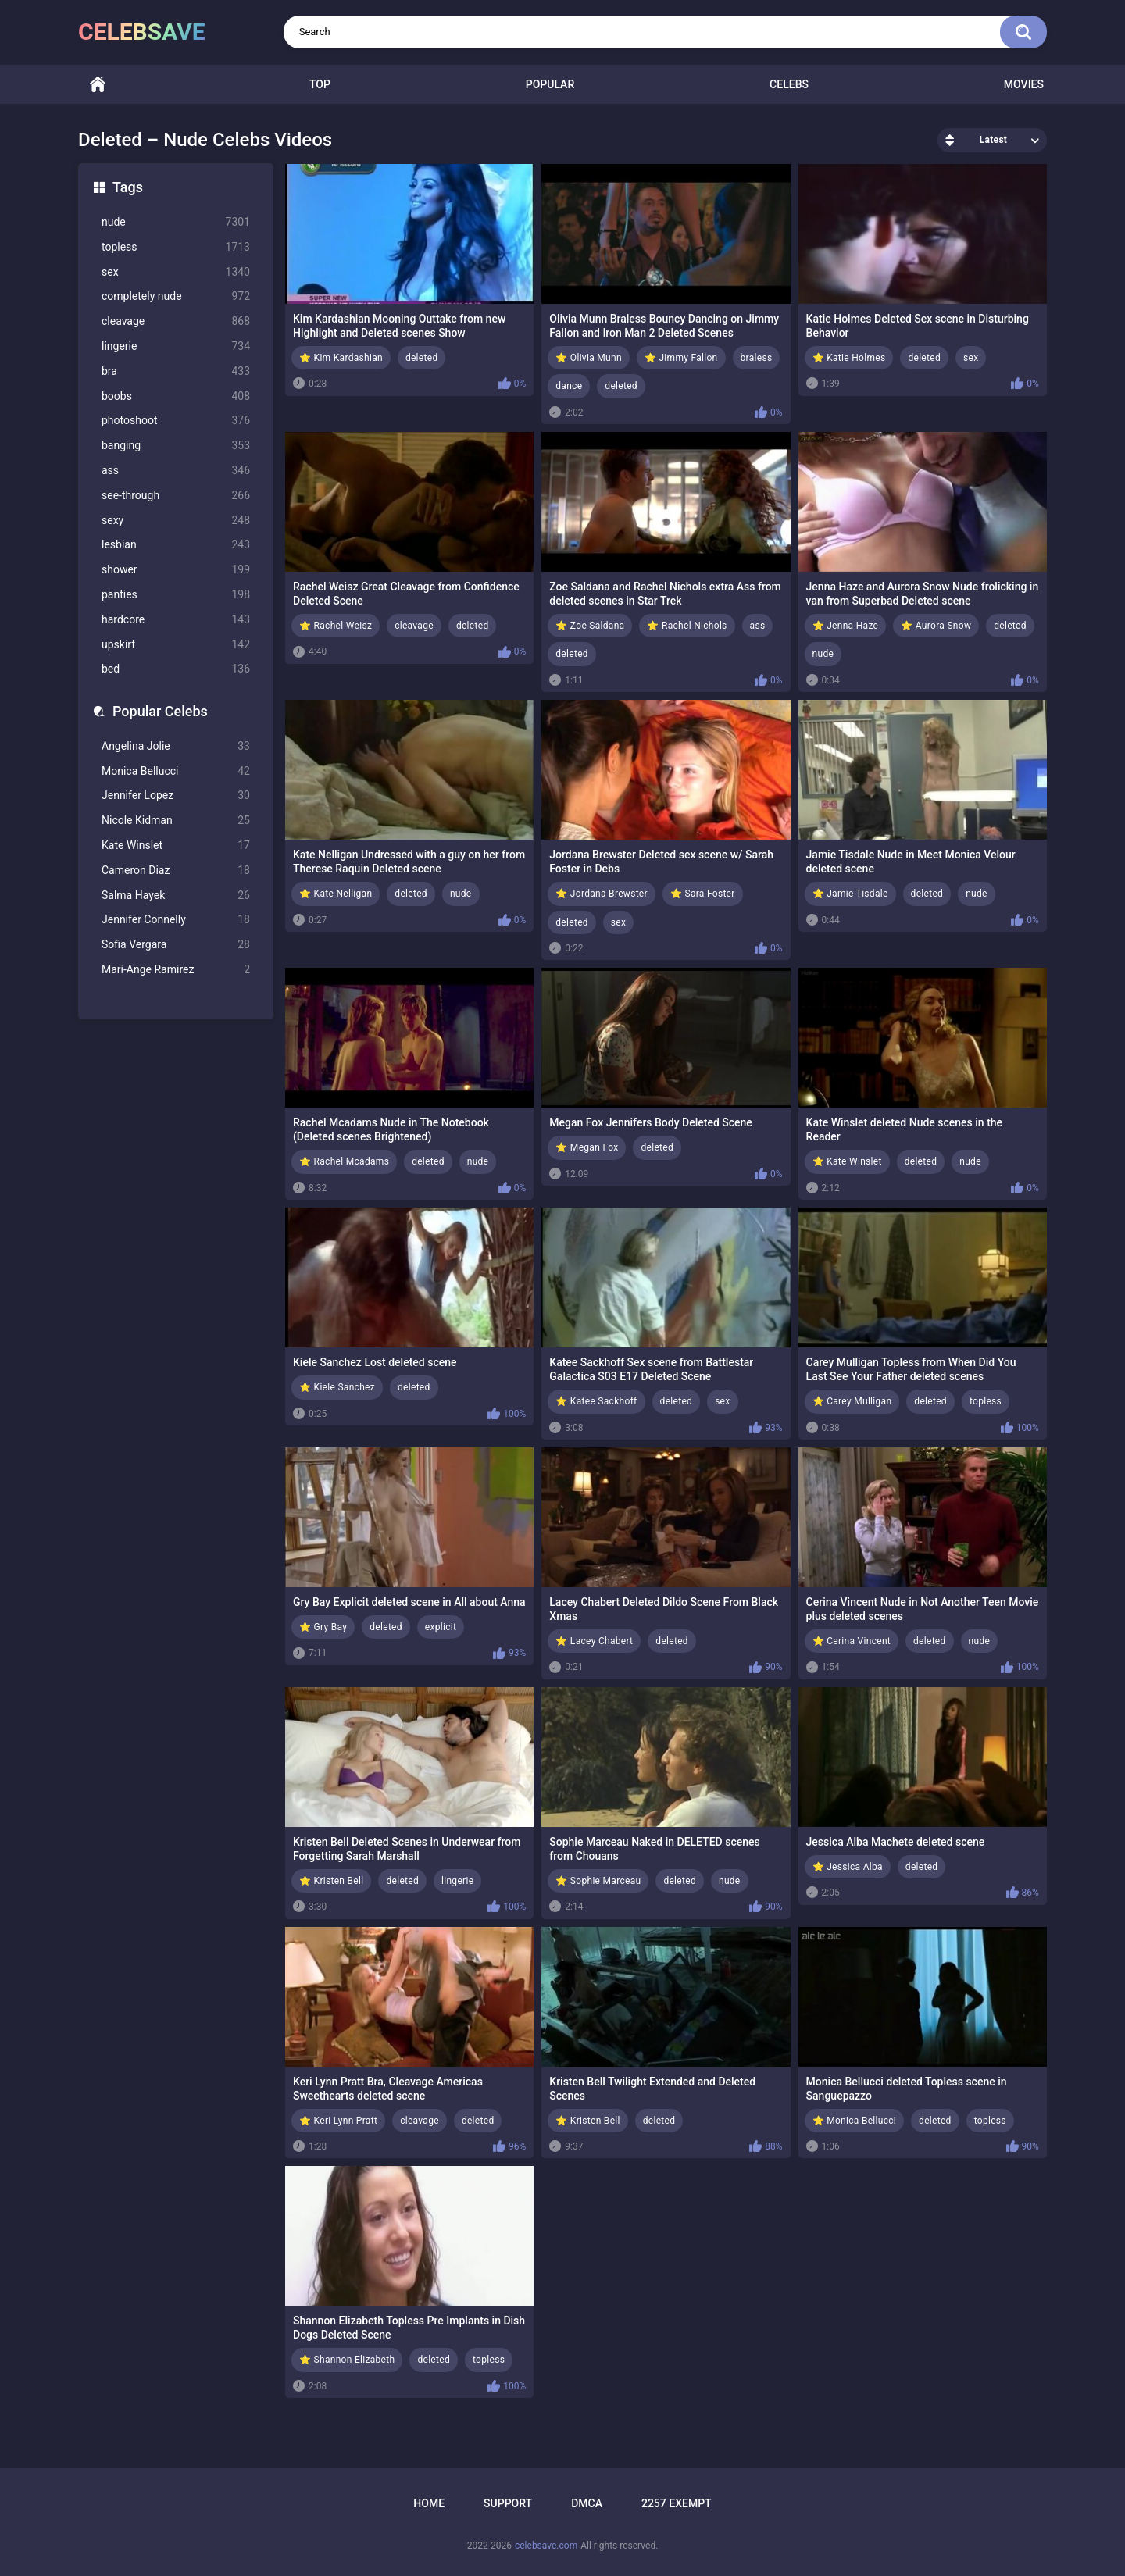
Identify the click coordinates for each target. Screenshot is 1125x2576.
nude (176, 222)
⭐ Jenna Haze (845, 625)
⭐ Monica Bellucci (854, 2120)
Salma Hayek (176, 895)
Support (508, 2503)
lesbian (176, 544)
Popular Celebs (160, 711)
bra (176, 371)
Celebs (789, 84)
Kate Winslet (176, 845)
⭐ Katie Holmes (849, 357)
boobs (176, 396)
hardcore (176, 619)
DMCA (586, 2503)
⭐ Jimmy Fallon (681, 357)
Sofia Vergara (176, 944)
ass (176, 470)
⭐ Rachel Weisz (335, 625)
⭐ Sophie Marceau (598, 1880)
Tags (127, 187)
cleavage (176, 321)
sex (176, 272)
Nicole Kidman (176, 820)
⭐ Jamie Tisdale (850, 893)
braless (757, 357)
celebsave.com (546, 2545)
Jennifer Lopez (176, 795)
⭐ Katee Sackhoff (596, 1401)
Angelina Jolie (176, 746)
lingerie (176, 346)
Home (97, 85)
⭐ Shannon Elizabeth (347, 2359)
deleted (421, 357)
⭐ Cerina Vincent (851, 1641)
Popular (550, 84)
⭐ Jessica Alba (847, 1866)
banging (176, 445)
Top (319, 84)
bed (176, 669)
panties (176, 594)
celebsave (141, 31)
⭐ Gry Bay (323, 1627)
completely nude (176, 296)
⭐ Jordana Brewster (601, 893)
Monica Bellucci (176, 771)
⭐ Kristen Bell (331, 1880)
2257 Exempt (676, 2503)
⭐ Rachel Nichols (687, 625)
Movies (1024, 84)
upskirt (176, 644)
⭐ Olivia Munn (588, 357)
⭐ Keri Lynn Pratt (338, 2120)
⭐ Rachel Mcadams (344, 1161)
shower (176, 569)
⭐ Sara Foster (702, 893)
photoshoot (176, 420)
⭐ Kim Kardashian (341, 357)
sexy (176, 520)
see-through (176, 495)
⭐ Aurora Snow (936, 625)
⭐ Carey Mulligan (852, 1401)
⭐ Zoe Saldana (589, 625)
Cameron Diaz (176, 870)
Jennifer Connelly (176, 919)
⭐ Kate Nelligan (335, 893)
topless (176, 247)
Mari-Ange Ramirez (176, 969)
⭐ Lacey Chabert (594, 1641)
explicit (440, 1627)
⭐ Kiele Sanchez (337, 1387)
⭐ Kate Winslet (847, 1161)
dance (568, 385)
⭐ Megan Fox (586, 1147)
